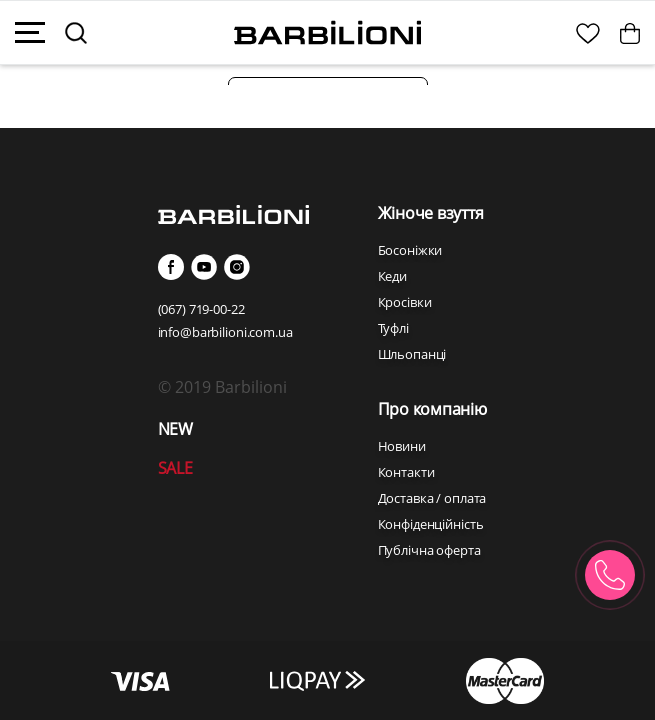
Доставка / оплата (432, 498)
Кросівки (405, 302)
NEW (175, 429)
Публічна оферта (429, 550)
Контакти (406, 472)
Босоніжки (410, 250)
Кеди (392, 276)
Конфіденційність (431, 524)
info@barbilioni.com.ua (225, 332)
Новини (402, 446)
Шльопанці (412, 354)
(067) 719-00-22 (201, 309)
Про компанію (432, 409)
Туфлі (393, 328)
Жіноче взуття (431, 213)
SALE (175, 468)
